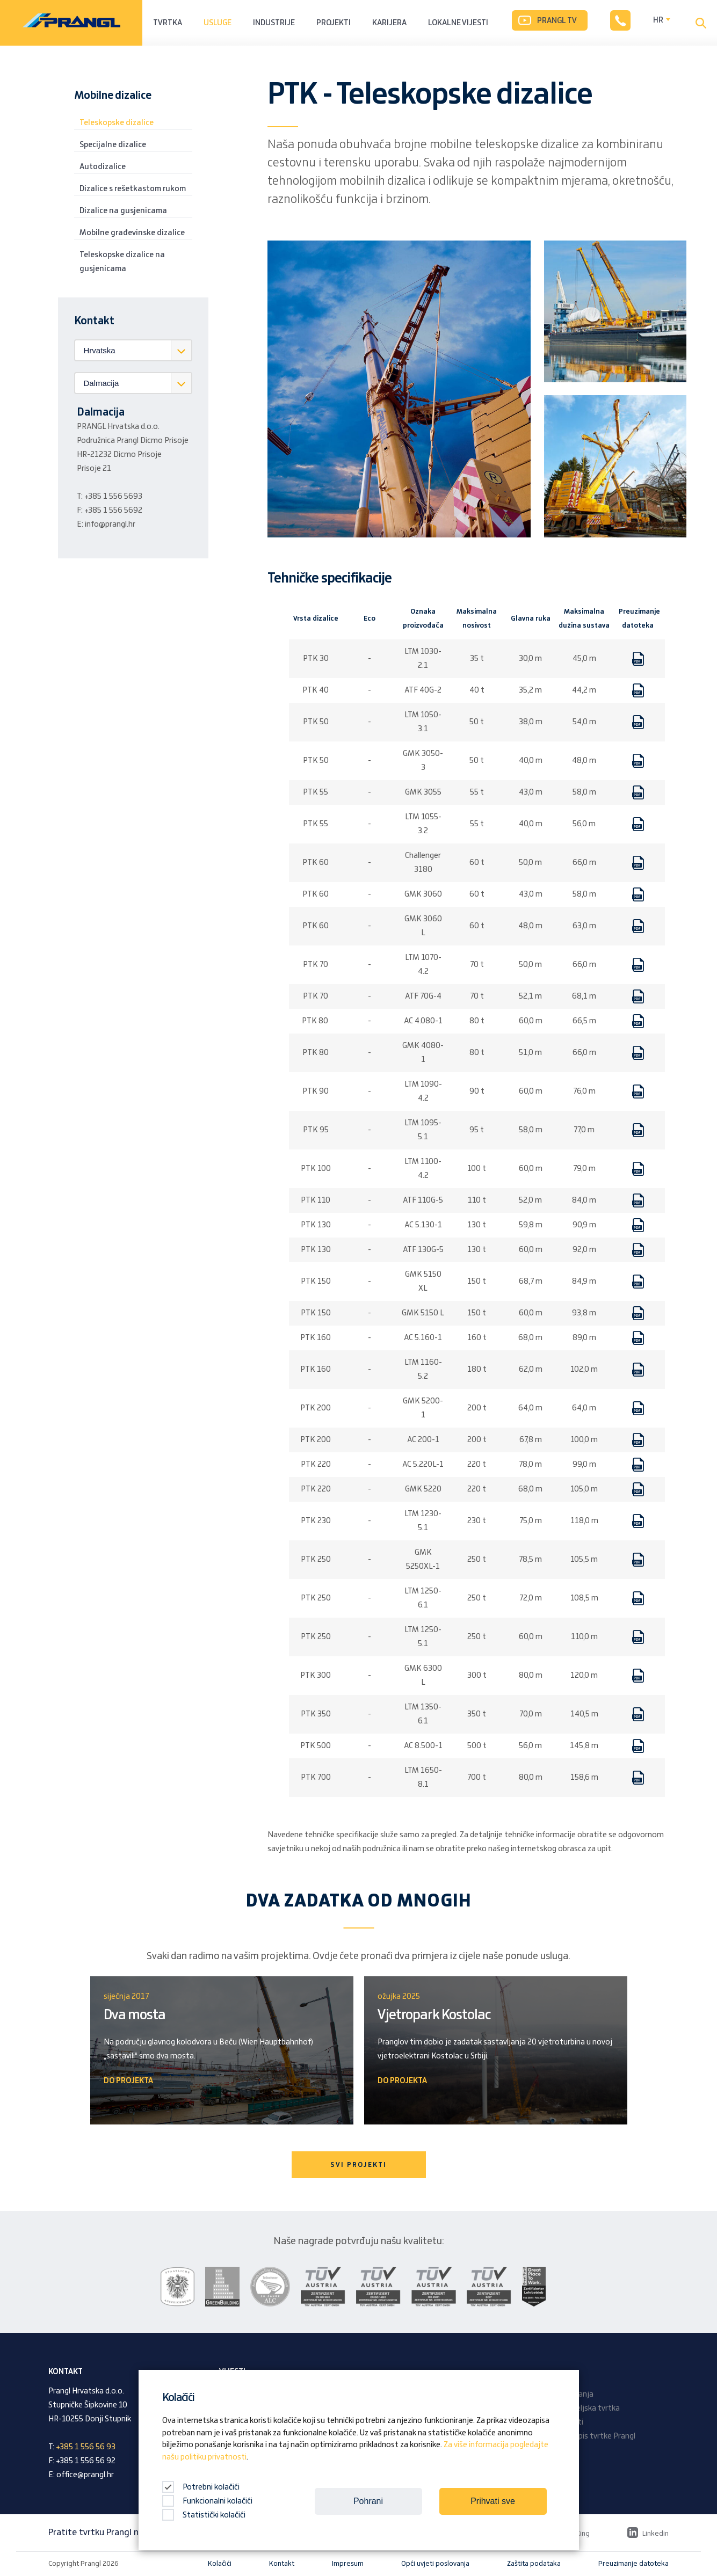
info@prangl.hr (110, 524)
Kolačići (219, 2563)
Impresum (348, 2563)
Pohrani (368, 2501)
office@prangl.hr (85, 2475)
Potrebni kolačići (201, 2487)
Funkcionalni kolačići (207, 2501)
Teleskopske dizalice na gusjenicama (122, 262)
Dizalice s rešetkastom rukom (132, 189)
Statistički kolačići (203, 2515)
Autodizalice (102, 167)
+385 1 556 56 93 (85, 2447)
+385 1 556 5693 (113, 496)
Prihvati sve (492, 2501)
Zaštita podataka (534, 2563)
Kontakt (281, 2563)
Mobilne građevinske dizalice (132, 233)
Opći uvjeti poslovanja (435, 2563)
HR (658, 20)
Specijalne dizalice (112, 145)
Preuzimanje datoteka (633, 2563)
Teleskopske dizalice (116, 123)
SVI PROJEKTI (358, 2165)
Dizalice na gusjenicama (123, 211)
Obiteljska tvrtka (590, 2408)
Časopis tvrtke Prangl (598, 2436)
